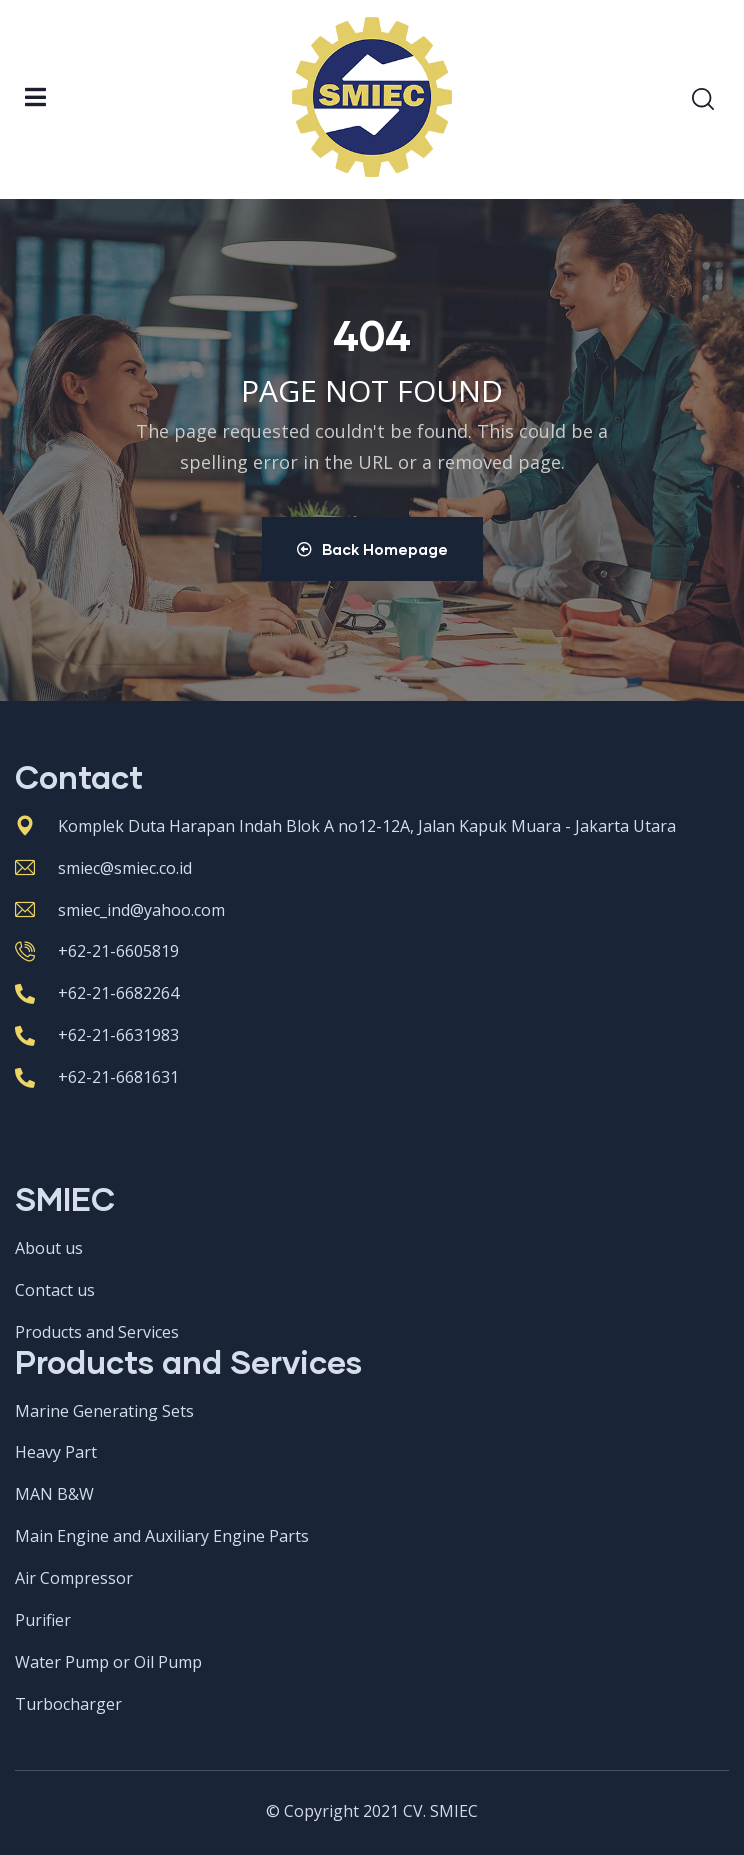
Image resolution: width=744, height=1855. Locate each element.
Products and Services (188, 1361)
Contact (79, 776)
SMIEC (65, 1198)
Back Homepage (372, 549)
